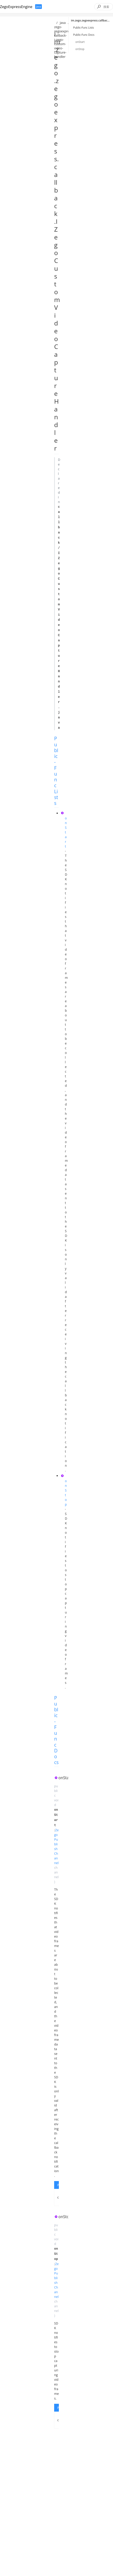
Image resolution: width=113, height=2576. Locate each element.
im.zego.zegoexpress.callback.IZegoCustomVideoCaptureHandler (92, 20)
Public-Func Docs (56, 1730)
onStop (79, 49)
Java (63, 23)
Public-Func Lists (56, 770)
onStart (66, 832)
